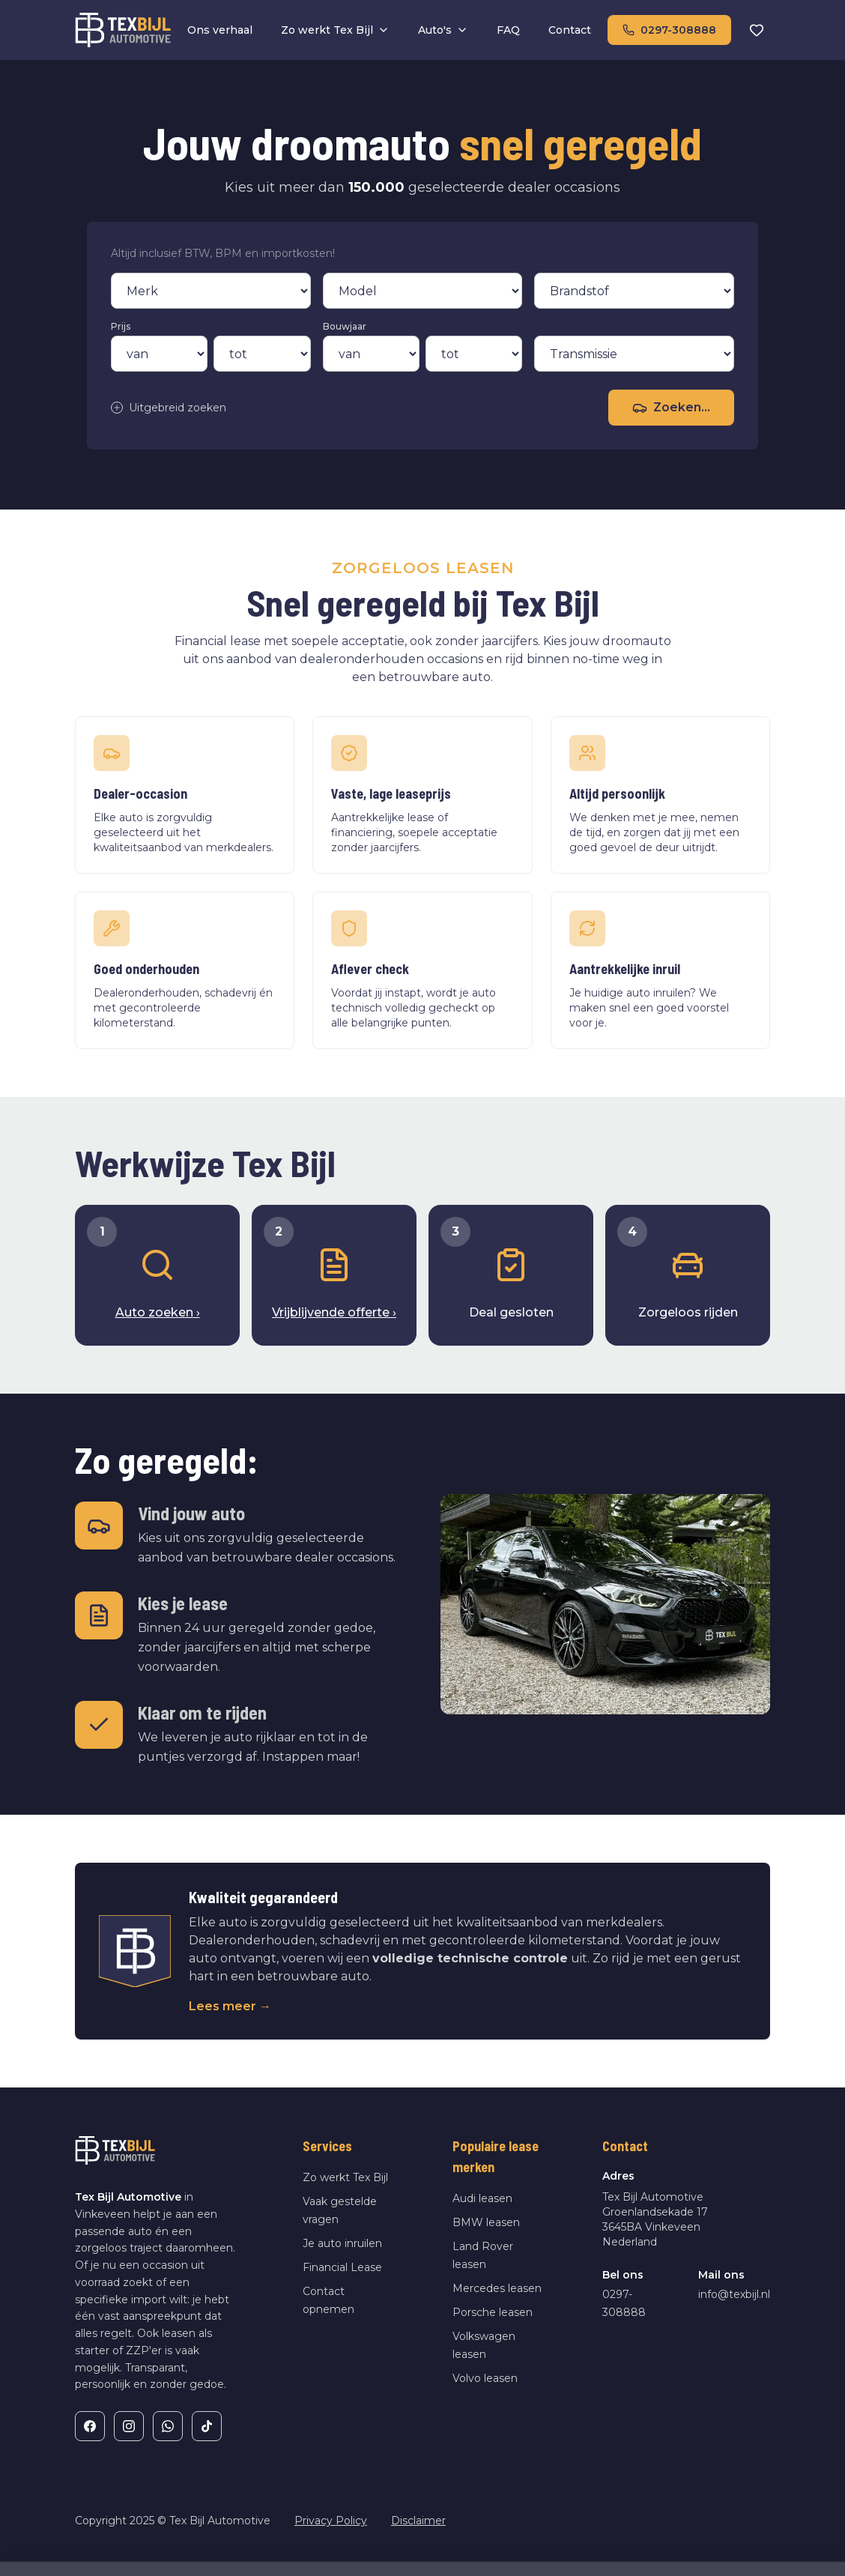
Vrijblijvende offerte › (334, 1312)
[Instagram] (129, 2426)
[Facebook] (90, 2426)
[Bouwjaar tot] (473, 354)
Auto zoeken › (157, 1312)
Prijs (120, 326)
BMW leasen (486, 2222)
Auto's (443, 30)
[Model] (423, 291)
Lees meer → (230, 2006)
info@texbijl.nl (734, 2294)
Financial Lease (342, 2267)
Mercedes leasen (497, 2288)
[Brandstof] (634, 291)
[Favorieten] (756, 29)
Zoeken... (671, 407)
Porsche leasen (492, 2312)
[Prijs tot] (261, 354)
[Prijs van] (159, 354)
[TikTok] (207, 2426)
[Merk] (211, 291)
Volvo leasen (485, 2378)
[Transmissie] (634, 354)
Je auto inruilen (342, 2243)
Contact (569, 30)
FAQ (508, 30)
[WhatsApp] (168, 2426)
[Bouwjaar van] (371, 354)
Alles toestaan (773, 2535)
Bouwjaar (344, 326)
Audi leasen (482, 2198)
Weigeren (668, 2535)
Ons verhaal (219, 30)
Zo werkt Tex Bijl (335, 30)
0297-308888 (669, 30)
